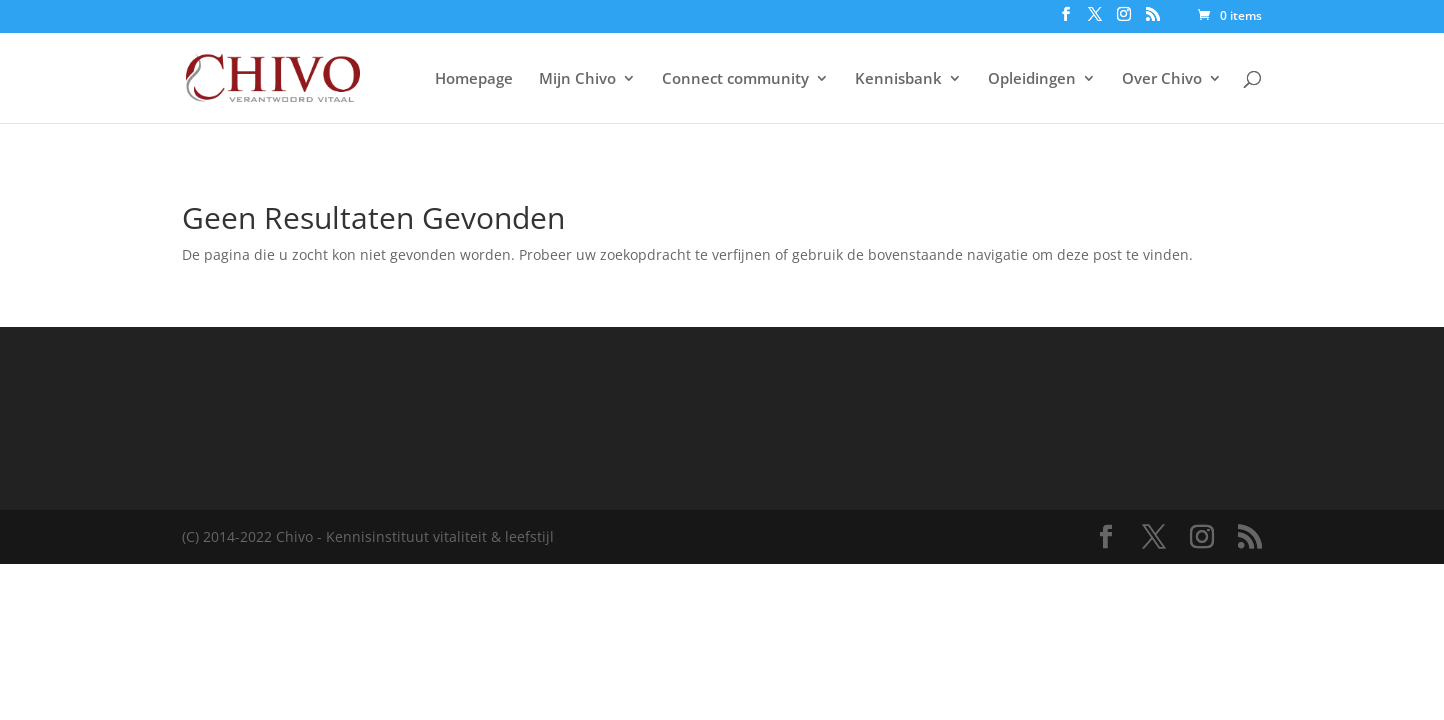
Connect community (735, 79)
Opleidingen (1032, 79)
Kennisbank (898, 79)
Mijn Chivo (577, 79)
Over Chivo (1162, 79)
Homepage (474, 79)
